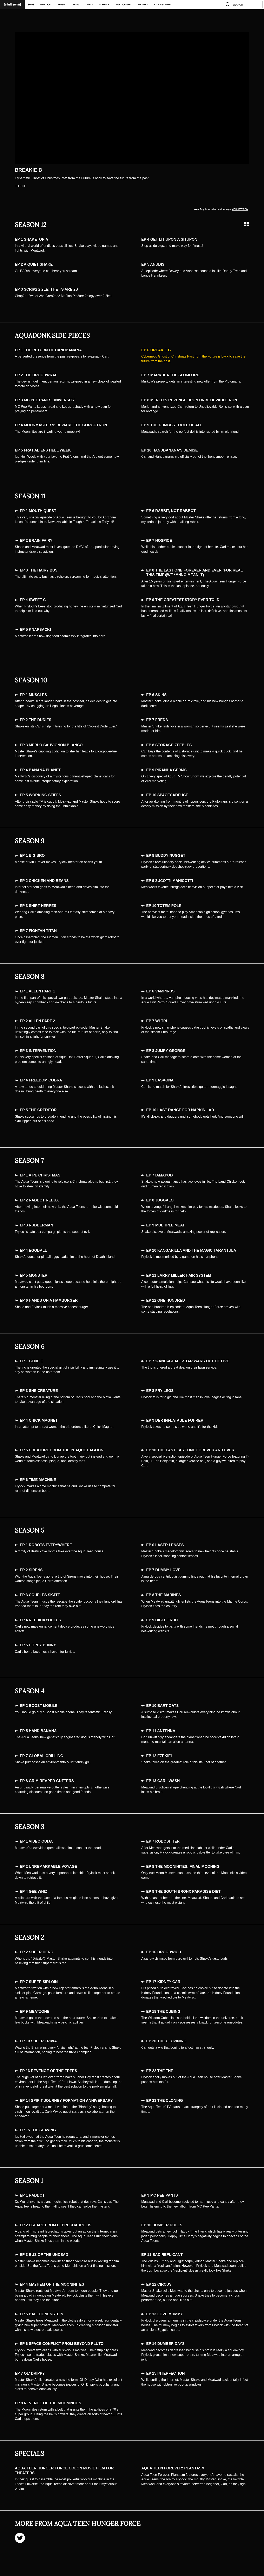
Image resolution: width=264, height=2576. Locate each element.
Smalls (89, 5)
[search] (258, 4)
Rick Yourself (124, 5)
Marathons (46, 5)
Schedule (104, 5)
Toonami (62, 5)
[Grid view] (246, 224)
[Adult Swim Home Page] (12, 4)
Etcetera (143, 5)
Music (76, 5)
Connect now (240, 209)
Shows (31, 5)
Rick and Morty (162, 5)
